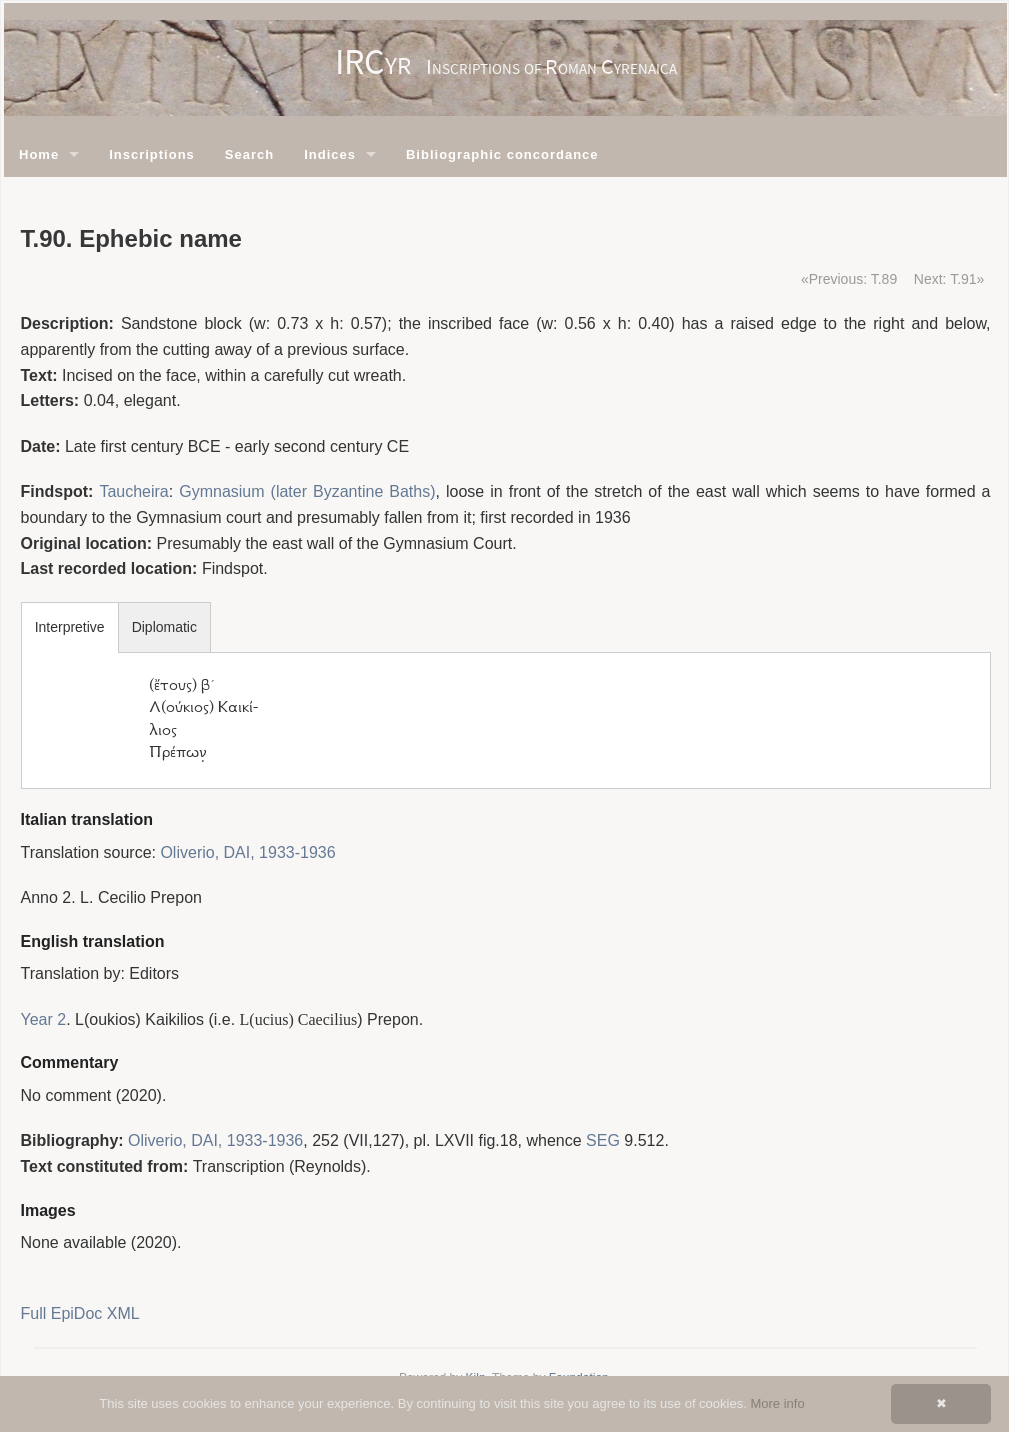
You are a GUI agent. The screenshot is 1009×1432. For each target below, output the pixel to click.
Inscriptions (152, 154)
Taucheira (133, 491)
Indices (330, 154)
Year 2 (44, 1019)
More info (777, 1403)
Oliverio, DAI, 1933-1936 (247, 852)
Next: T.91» (949, 279)
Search (249, 154)
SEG (603, 1140)
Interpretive (70, 627)
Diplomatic (164, 627)
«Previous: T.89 (849, 279)
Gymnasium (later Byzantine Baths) (307, 491)
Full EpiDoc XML (80, 1313)
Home (39, 154)
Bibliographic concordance (502, 154)
